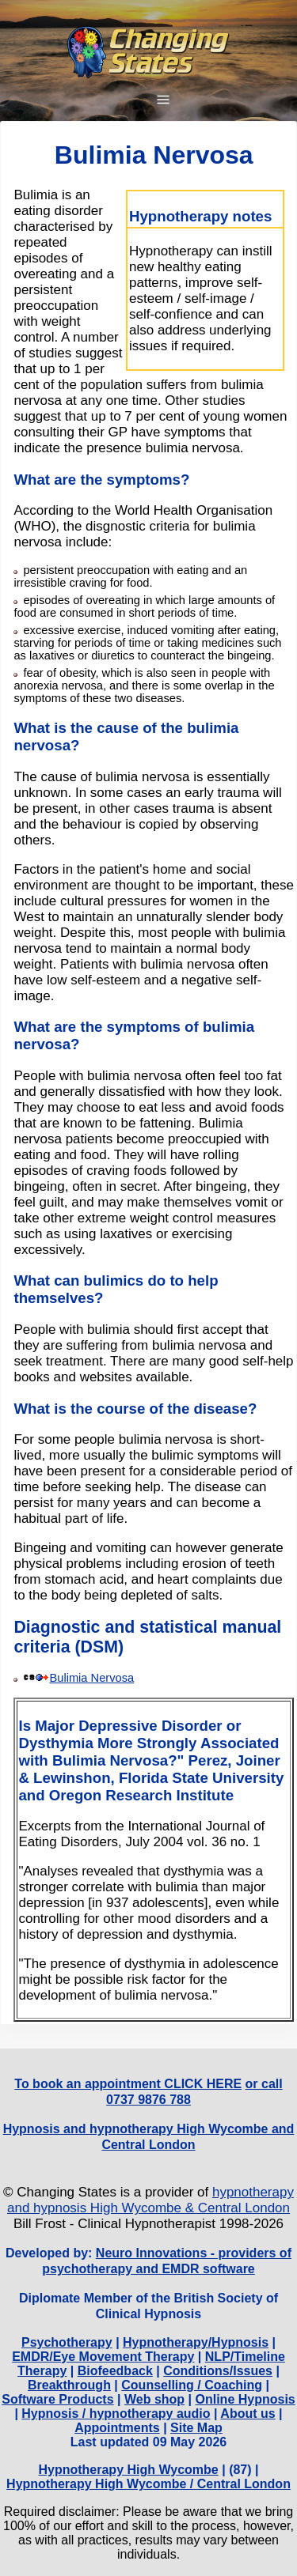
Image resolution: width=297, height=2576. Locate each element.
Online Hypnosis (245, 2399)
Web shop (154, 2399)
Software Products (57, 2399)
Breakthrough (69, 2385)
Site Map (196, 2427)
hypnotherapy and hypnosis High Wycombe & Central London (150, 2200)
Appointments (117, 2427)
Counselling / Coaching (191, 2385)
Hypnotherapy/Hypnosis (195, 2342)
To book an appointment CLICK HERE (128, 2084)
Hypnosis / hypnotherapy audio (115, 2413)
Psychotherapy (66, 2342)
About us (247, 2413)
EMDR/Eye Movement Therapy (103, 2356)
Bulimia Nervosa (91, 1677)
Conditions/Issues (217, 2371)
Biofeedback (115, 2371)
